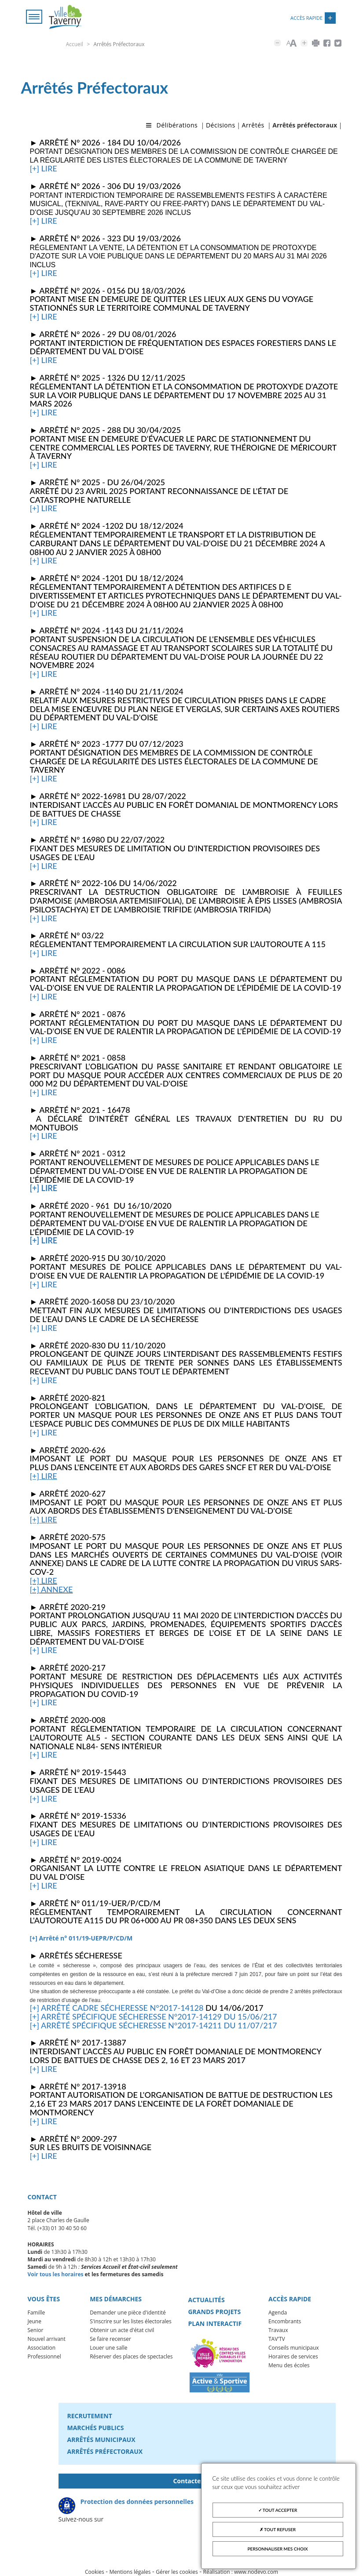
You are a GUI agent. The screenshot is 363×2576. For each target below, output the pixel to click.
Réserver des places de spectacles (131, 2356)
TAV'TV (276, 2339)
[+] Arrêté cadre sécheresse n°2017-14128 (117, 2008)
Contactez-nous (196, 2481)
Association (42, 2347)
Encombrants (284, 2321)
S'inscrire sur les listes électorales (131, 2321)
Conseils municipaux (293, 2347)
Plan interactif (215, 2323)
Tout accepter (277, 2510)
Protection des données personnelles (137, 2501)
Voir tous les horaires (56, 2274)
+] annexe (52, 1589)
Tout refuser (278, 2529)
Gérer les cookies (177, 2572)
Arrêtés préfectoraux (105, 2451)
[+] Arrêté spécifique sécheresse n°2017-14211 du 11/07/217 (153, 2025)
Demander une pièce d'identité (128, 2312)
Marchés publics (95, 2427)
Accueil (74, 44)
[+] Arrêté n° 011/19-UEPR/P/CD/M (81, 1938)
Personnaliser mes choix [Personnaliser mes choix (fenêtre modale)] (278, 2548)
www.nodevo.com (256, 2572)
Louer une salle (108, 2347)
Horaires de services (293, 2356)
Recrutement (89, 2416)
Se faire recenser (110, 2339)
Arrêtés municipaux (101, 2439)
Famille (36, 2312)
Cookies (94, 2572)
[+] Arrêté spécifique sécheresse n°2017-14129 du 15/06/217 (153, 2016)
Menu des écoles (288, 2365)
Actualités (206, 2300)
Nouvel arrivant (47, 2339)
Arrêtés (253, 125)
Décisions (220, 125)
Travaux (278, 2330)
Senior (36, 2330)
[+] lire (43, 168)
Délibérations (177, 125)
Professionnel (44, 2356)
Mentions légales (129, 2572)
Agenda (277, 2312)
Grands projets (214, 2311)
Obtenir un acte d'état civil (122, 2330)
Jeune (34, 2321)
